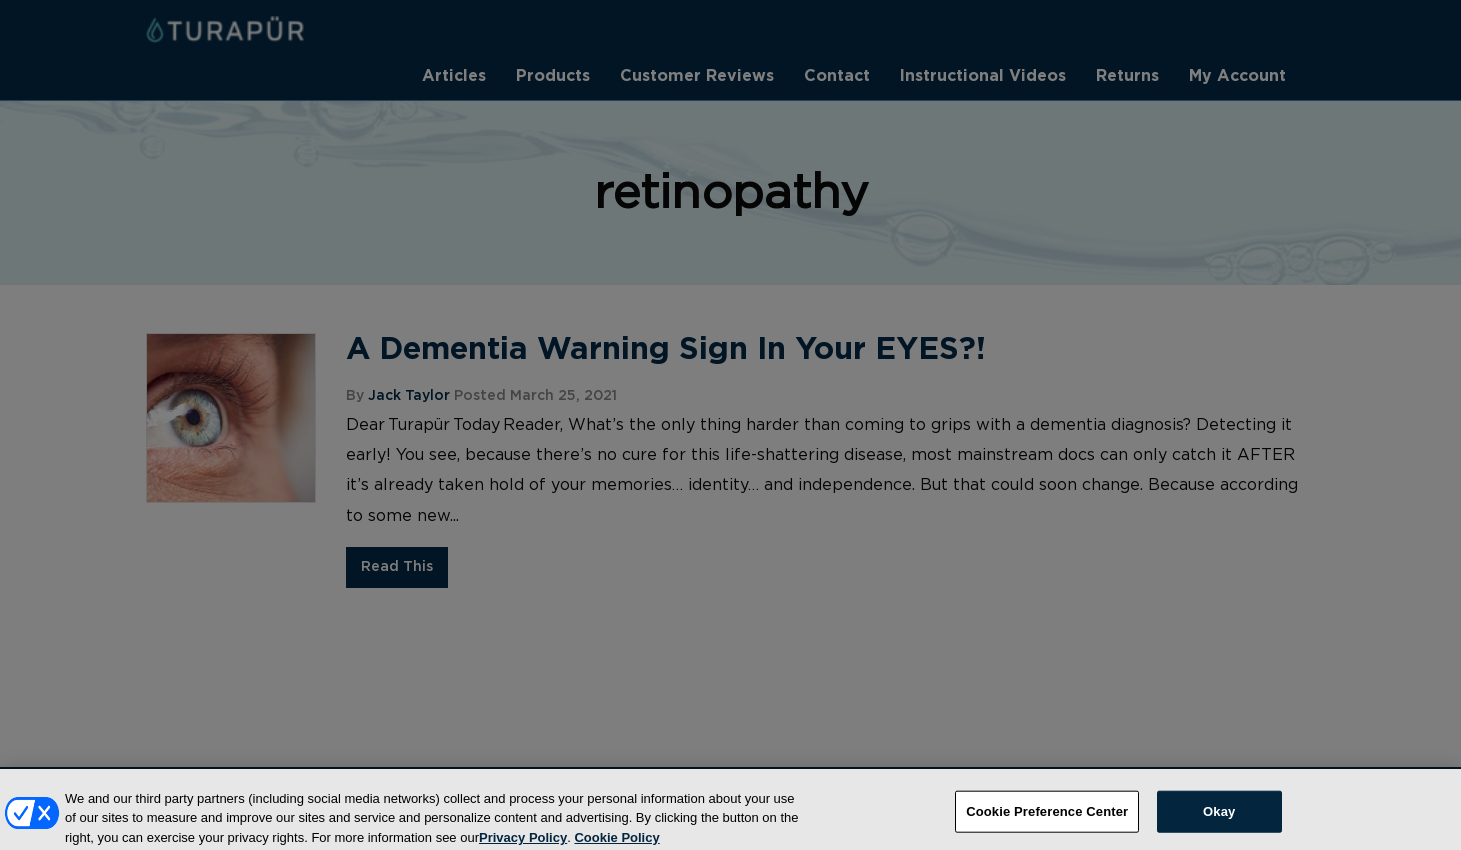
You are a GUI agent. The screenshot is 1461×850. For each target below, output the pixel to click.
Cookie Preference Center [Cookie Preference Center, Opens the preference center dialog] (1047, 818)
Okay (1219, 818)
